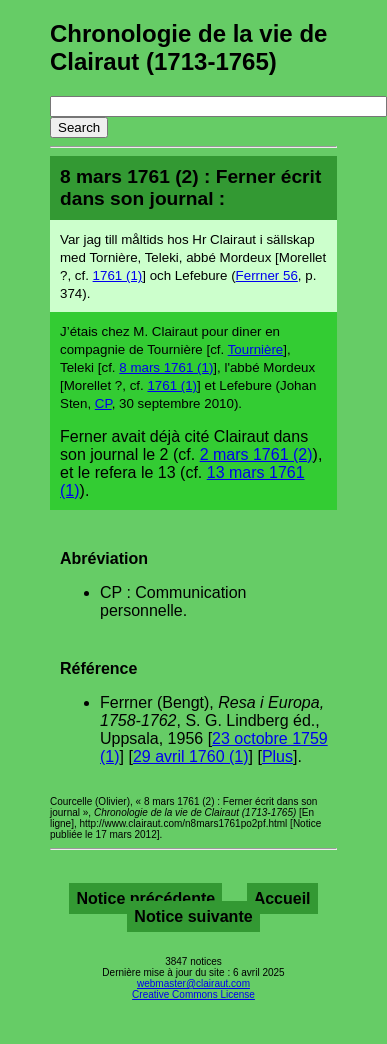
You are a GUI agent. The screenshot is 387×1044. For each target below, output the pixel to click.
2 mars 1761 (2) (256, 454)
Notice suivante (193, 916)
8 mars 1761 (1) (166, 367)
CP (103, 403)
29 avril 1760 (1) (191, 756)
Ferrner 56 (267, 275)
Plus (277, 756)
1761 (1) (118, 275)
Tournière (256, 349)
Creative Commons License (193, 994)
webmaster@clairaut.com (193, 983)
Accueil (282, 898)
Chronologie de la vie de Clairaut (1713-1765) (188, 47)
